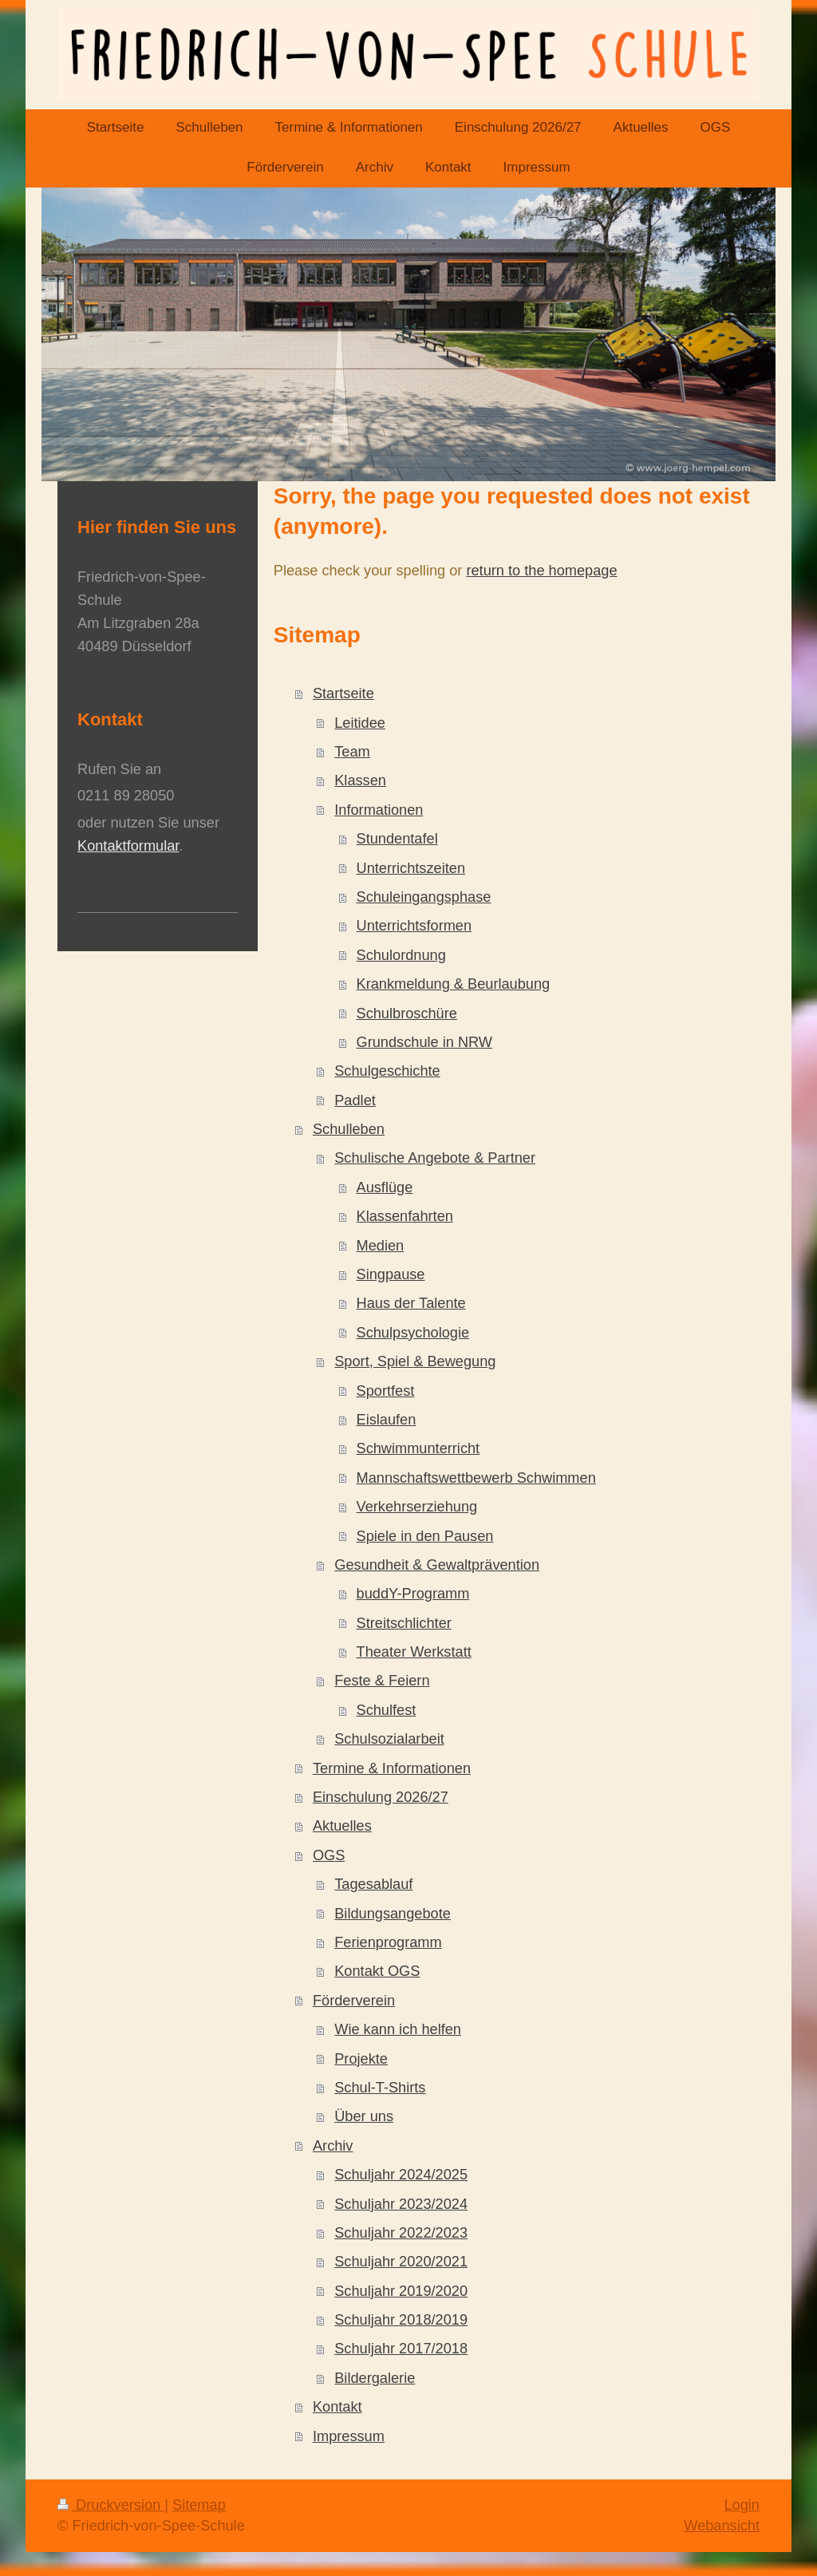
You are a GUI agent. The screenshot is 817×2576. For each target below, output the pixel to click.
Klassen (360, 780)
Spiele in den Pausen (425, 1536)
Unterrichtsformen (414, 926)
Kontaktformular (128, 846)
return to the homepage (541, 571)
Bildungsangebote (392, 1914)
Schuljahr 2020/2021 (401, 2262)
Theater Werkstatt (414, 1652)
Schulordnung (401, 955)
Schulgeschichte (387, 1071)
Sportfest (386, 1391)
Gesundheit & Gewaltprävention (436, 1565)
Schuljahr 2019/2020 (401, 2291)
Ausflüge (385, 1187)
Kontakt (337, 2407)
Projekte (361, 2059)
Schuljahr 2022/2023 (401, 2233)
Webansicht (722, 2526)
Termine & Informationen (392, 1768)
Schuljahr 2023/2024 (401, 2204)
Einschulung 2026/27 (380, 1797)
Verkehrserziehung (417, 1507)
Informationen (378, 810)
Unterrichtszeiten (411, 868)
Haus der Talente (411, 1303)
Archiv (333, 2146)
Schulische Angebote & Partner (434, 1158)
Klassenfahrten (405, 1216)
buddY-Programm (413, 1594)
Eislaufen (386, 1420)
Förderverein (354, 2001)
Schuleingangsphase (424, 897)
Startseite (343, 693)
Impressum (349, 2436)
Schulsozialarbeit (389, 1739)
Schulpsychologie (413, 1333)
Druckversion (110, 2505)
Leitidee (359, 723)
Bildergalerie (374, 2378)
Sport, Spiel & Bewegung (414, 1361)
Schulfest (386, 1710)
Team (351, 752)
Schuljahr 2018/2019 (401, 2320)
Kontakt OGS (377, 1971)
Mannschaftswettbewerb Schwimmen (476, 1478)
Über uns (363, 2116)
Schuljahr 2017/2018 (401, 2349)
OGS (329, 1855)
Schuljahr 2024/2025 (401, 2175)
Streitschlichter (404, 1623)
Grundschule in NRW (425, 1042)
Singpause (391, 1274)
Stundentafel (397, 839)
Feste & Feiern (381, 1681)
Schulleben (349, 1129)
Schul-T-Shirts (379, 2088)
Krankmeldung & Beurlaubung (454, 984)
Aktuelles (342, 1826)
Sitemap (199, 2505)
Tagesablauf (373, 1884)
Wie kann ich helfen (397, 2029)
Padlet (355, 1100)
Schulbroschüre (407, 1013)
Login (742, 2505)
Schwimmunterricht (418, 1448)
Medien (381, 1246)
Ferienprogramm (387, 1942)
